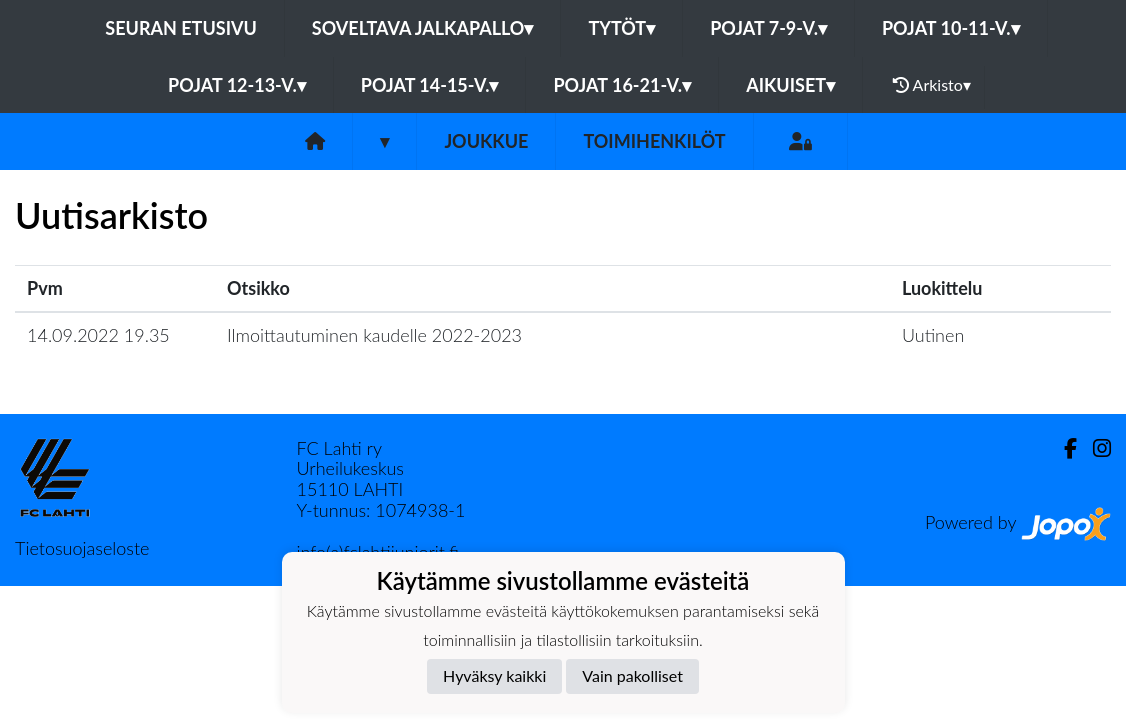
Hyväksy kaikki (494, 675)
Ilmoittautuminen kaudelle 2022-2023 (374, 335)
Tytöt (621, 28)
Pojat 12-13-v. (237, 85)
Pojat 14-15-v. (430, 85)
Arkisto (932, 85)
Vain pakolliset (632, 675)
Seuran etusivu (181, 28)
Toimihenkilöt (654, 141)
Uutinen (933, 335)
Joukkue (486, 141)
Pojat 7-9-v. (768, 28)
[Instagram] (1094, 448)
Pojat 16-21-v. (622, 85)
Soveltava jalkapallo (423, 28)
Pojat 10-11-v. (951, 28)
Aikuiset (790, 85)
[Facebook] (1062, 448)
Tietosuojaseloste (82, 548)
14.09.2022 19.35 (98, 335)
